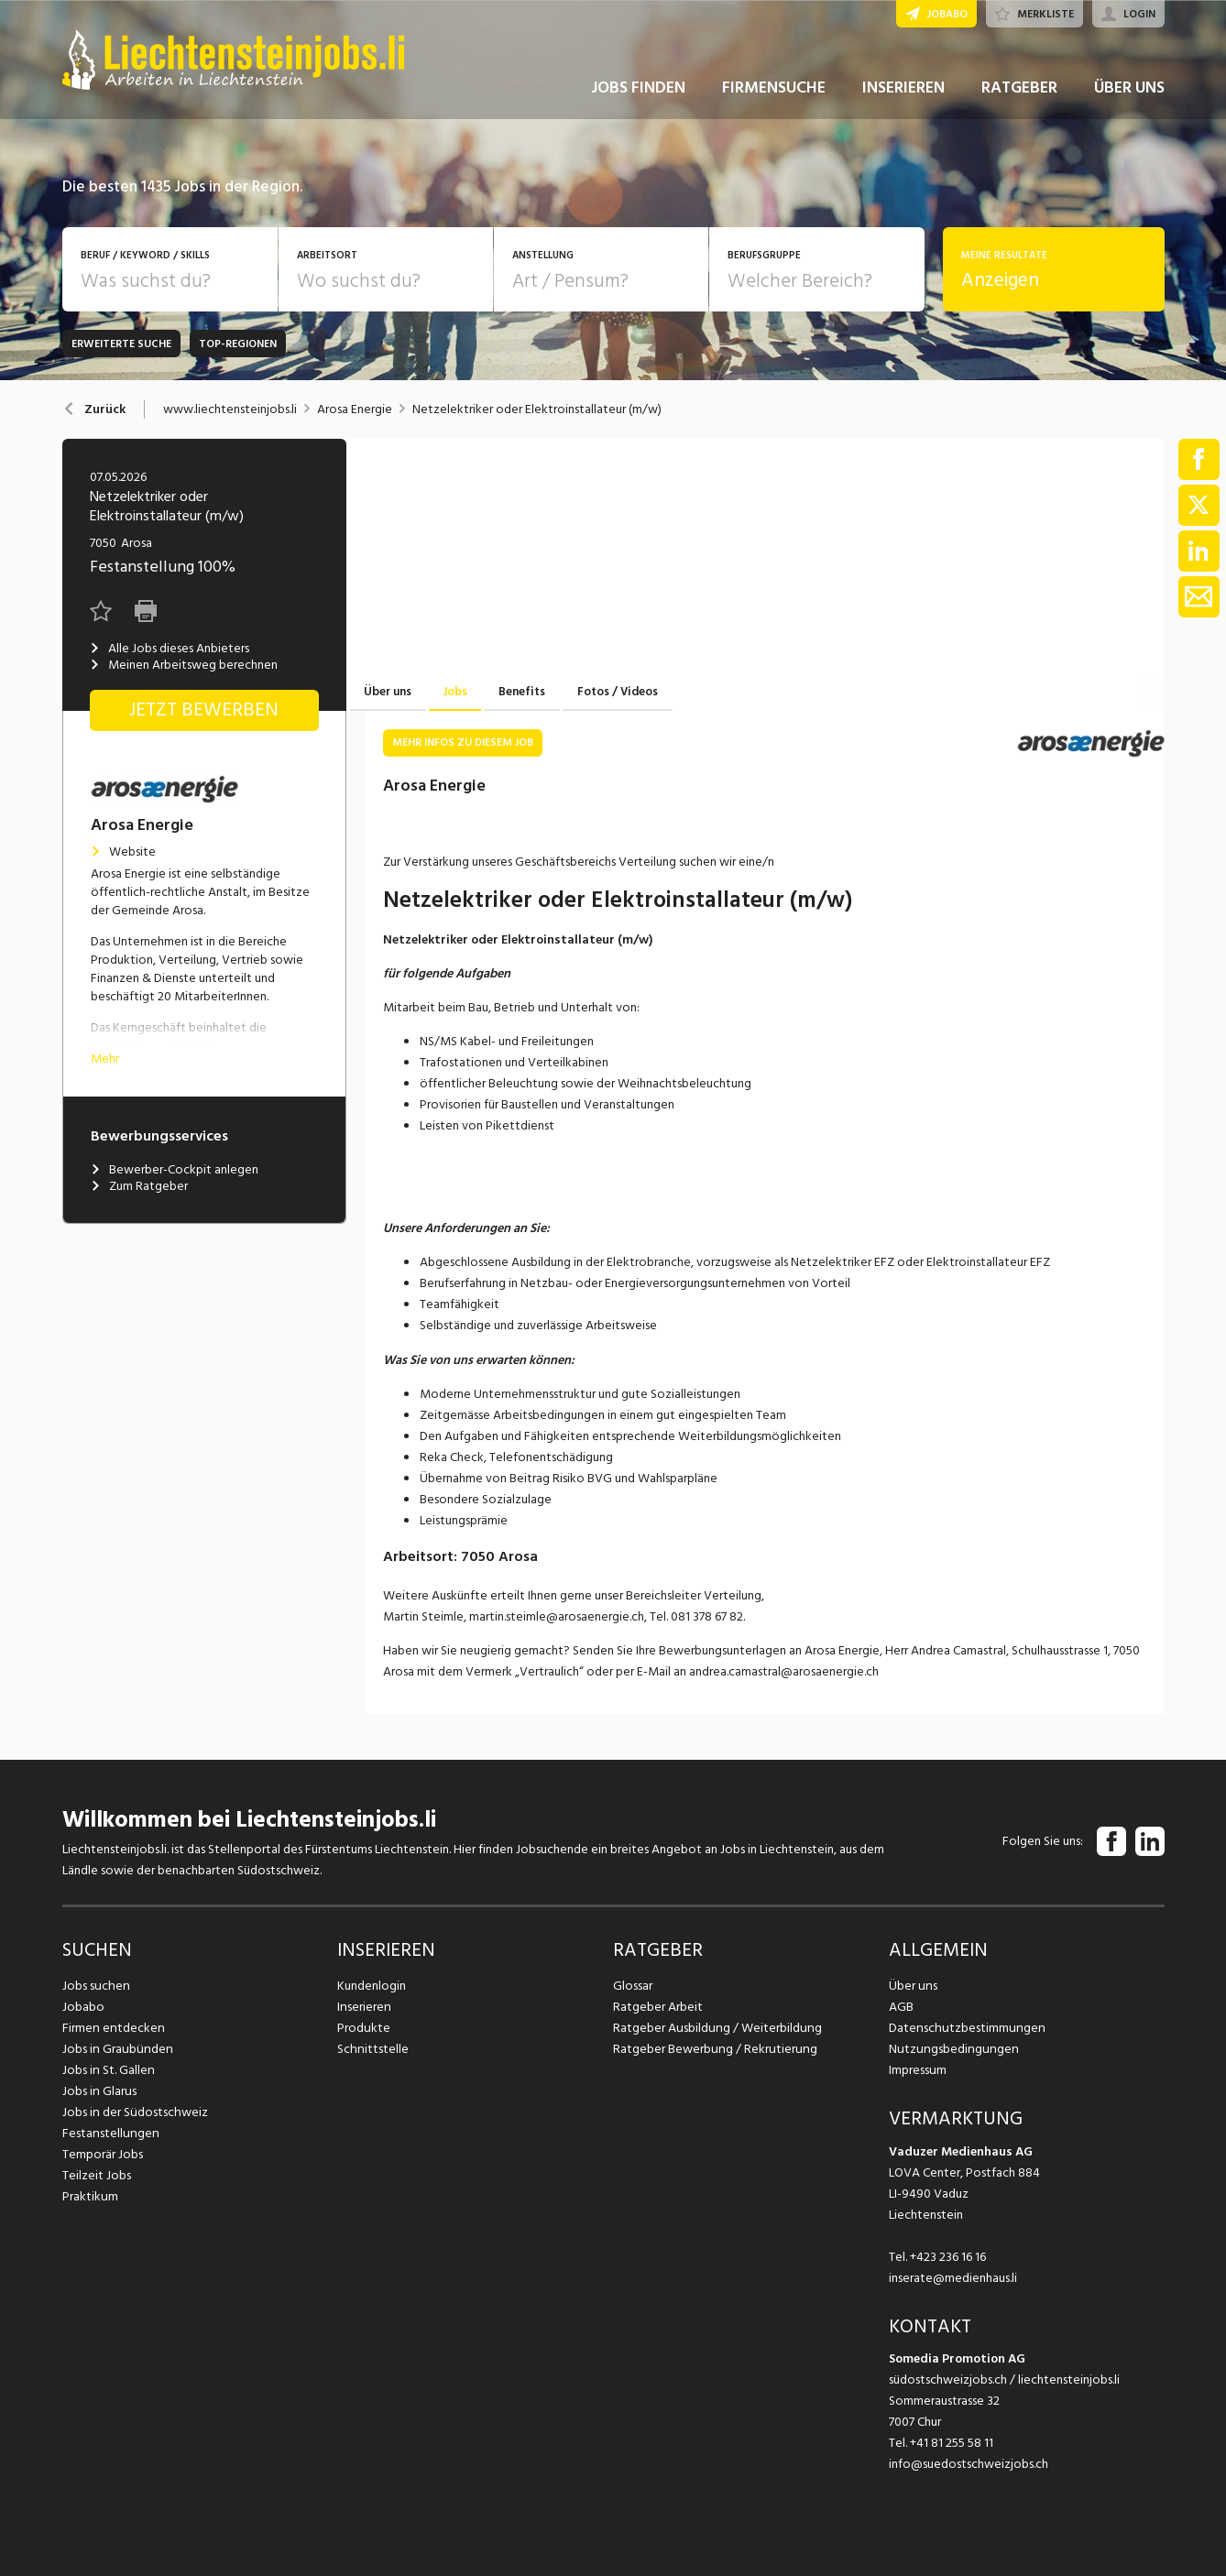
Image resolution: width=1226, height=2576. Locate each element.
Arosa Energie (354, 409)
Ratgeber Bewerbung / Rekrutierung (713, 2048)
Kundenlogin (371, 1985)
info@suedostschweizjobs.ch (968, 2463)
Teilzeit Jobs (96, 2175)
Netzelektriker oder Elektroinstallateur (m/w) (537, 409)
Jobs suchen (94, 1985)
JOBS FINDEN (638, 90)
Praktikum (89, 2196)
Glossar (632, 1985)
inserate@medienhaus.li (953, 2277)
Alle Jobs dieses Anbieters (169, 648)
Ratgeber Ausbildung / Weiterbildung (715, 2027)
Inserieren (363, 2006)
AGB (901, 2006)
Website (123, 852)
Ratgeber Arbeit (658, 2006)
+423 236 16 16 (948, 2256)
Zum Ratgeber (139, 1186)
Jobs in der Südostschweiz (133, 2112)
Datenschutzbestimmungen (964, 2027)
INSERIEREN (903, 90)
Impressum (917, 2069)
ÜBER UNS (1129, 90)
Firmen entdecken (112, 2027)
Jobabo (83, 2006)
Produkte (363, 2027)
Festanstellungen (109, 2133)
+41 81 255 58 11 (951, 2442)
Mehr (105, 1058)
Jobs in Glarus (98, 2090)
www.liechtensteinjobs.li (230, 409)
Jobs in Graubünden (115, 2048)
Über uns (912, 1985)
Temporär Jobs (102, 2154)
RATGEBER (1019, 90)
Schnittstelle (372, 2048)
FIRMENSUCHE (774, 90)
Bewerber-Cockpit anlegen (174, 1170)
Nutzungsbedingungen (951, 2048)
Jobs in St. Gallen (107, 2069)
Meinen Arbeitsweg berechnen (184, 665)
